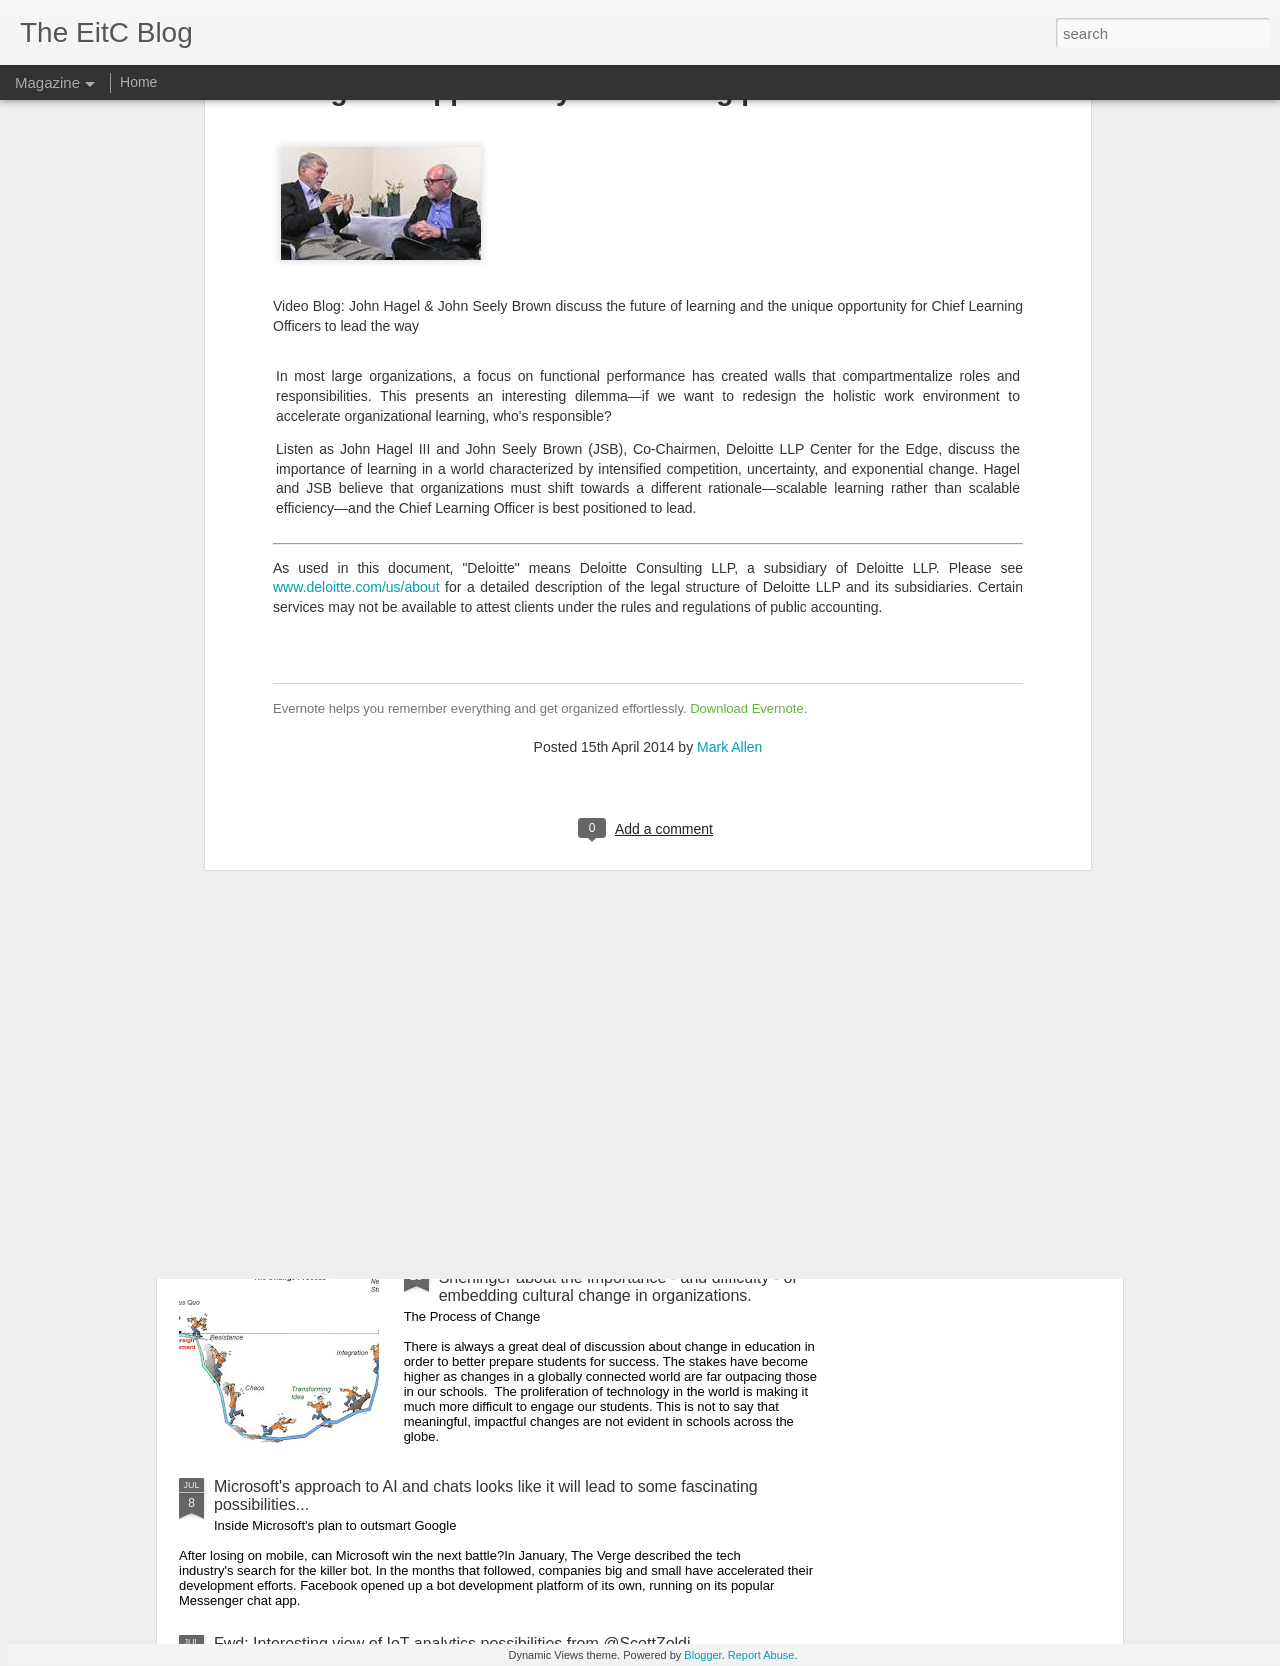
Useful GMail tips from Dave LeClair (341, 1150)
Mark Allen (729, 367)
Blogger (702, 1655)
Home (138, 82)
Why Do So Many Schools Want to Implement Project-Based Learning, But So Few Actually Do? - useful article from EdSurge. (507, 785)
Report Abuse (761, 1655)
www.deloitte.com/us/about (356, 207)
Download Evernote (746, 328)
